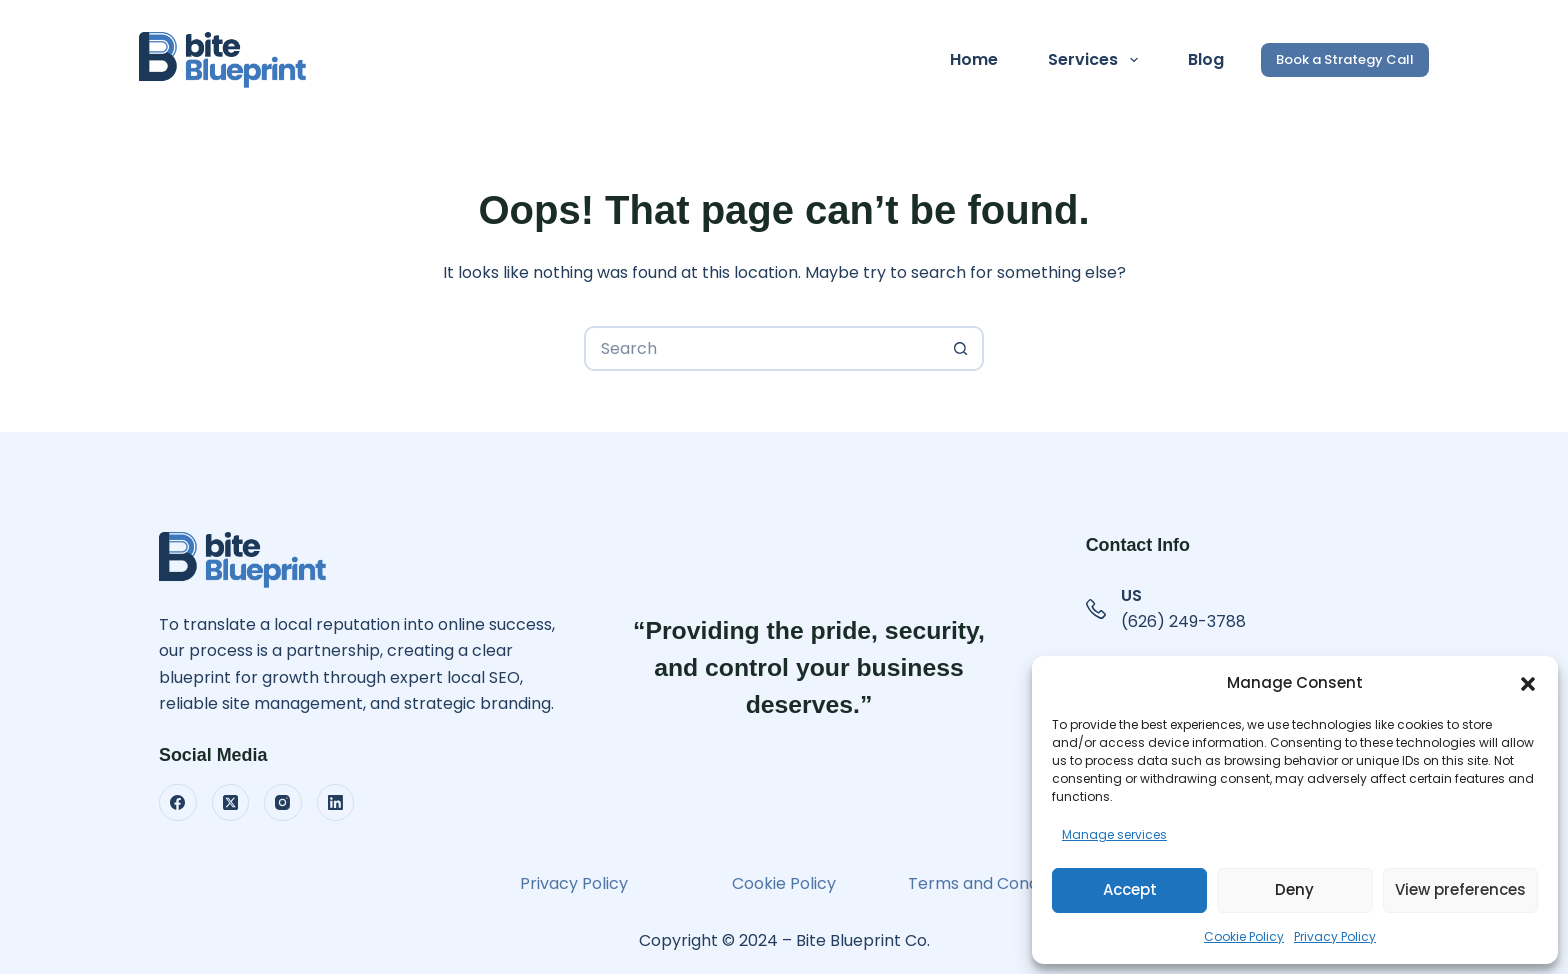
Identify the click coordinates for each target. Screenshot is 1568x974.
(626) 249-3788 (1183, 621)
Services (1096, 60)
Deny (1294, 889)
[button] (1528, 684)
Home (974, 59)
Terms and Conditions (994, 883)
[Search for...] (761, 348)
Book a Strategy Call (1345, 59)
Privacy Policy (1335, 936)
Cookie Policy (1244, 936)
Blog (1206, 59)
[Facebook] (178, 803)
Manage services (1114, 834)
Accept (1130, 889)
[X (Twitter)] (231, 803)
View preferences (1460, 889)
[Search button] (961, 348)
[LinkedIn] (336, 803)
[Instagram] (283, 803)
